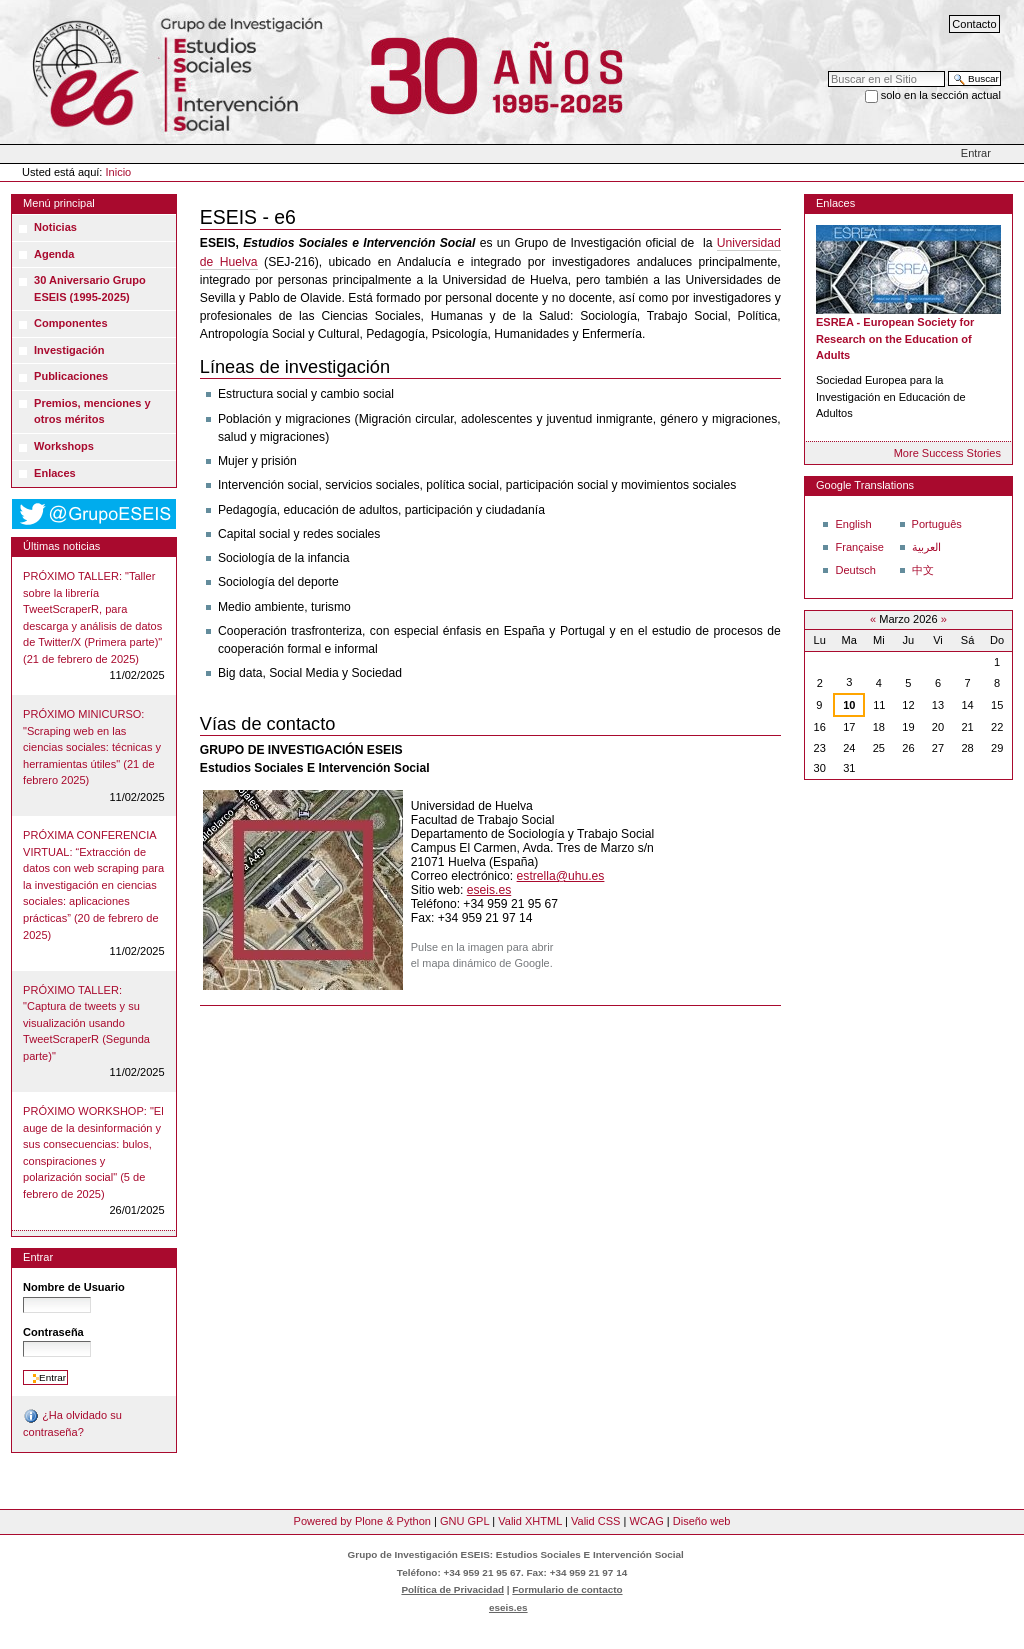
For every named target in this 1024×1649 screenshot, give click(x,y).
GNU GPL (464, 1521)
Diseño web (702, 1521)
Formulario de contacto (567, 1589)
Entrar (976, 153)
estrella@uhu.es (561, 876)
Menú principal (59, 203)
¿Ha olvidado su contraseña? (72, 1423)
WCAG (646, 1521)
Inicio (119, 172)
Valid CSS (595, 1521)
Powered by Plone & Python (362, 1521)
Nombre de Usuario (74, 1287)
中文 (923, 570)
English (853, 524)
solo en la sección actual (941, 95)
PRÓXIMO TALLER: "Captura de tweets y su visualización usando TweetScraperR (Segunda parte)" (86, 1023)
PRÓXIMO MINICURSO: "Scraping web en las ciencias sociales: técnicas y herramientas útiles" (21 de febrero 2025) (92, 747)
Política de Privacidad (452, 1589)
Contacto (974, 24)
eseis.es (489, 890)
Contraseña (53, 1332)
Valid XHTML (530, 1521)
